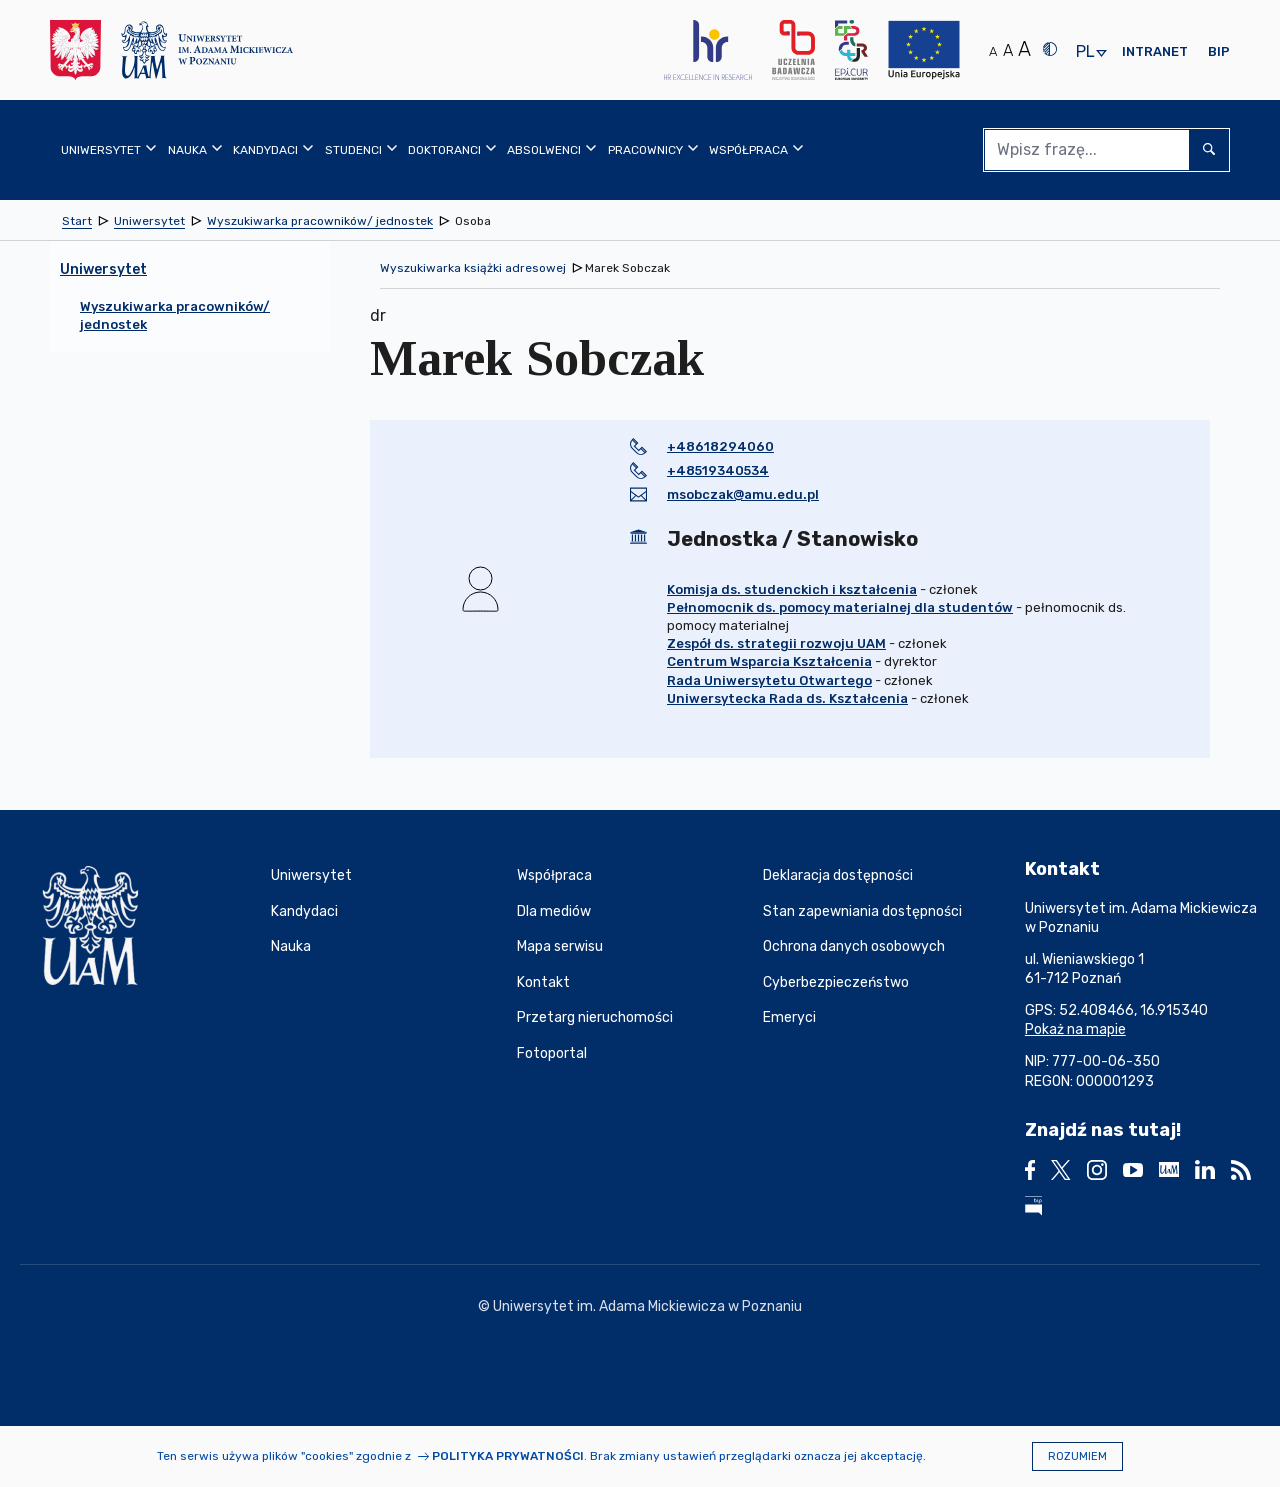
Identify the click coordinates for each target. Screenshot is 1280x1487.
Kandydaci (304, 911)
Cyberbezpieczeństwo (836, 982)
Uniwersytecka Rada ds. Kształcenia (787, 698)
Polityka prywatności (508, 1456)
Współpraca (554, 875)
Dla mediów (554, 911)
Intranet (1155, 51)
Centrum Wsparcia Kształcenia (769, 661)
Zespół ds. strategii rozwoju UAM (776, 643)
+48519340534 (718, 470)
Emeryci (789, 1017)
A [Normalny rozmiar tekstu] (993, 51)
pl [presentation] (1085, 52)
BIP (1219, 51)
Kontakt (543, 982)
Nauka (291, 946)
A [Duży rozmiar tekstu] (1024, 49)
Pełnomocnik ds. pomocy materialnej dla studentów (840, 607)
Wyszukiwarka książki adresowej (473, 268)
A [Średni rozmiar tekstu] (1008, 50)
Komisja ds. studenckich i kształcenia (792, 589)
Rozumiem (1077, 1456)
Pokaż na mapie (1075, 1029)
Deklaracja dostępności (838, 875)
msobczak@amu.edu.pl (743, 494)
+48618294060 (720, 446)
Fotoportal (552, 1053)
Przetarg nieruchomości (595, 1017)
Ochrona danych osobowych (854, 946)
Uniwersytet (311, 875)
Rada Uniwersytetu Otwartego (769, 680)
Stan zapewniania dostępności (862, 911)
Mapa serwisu (560, 946)
